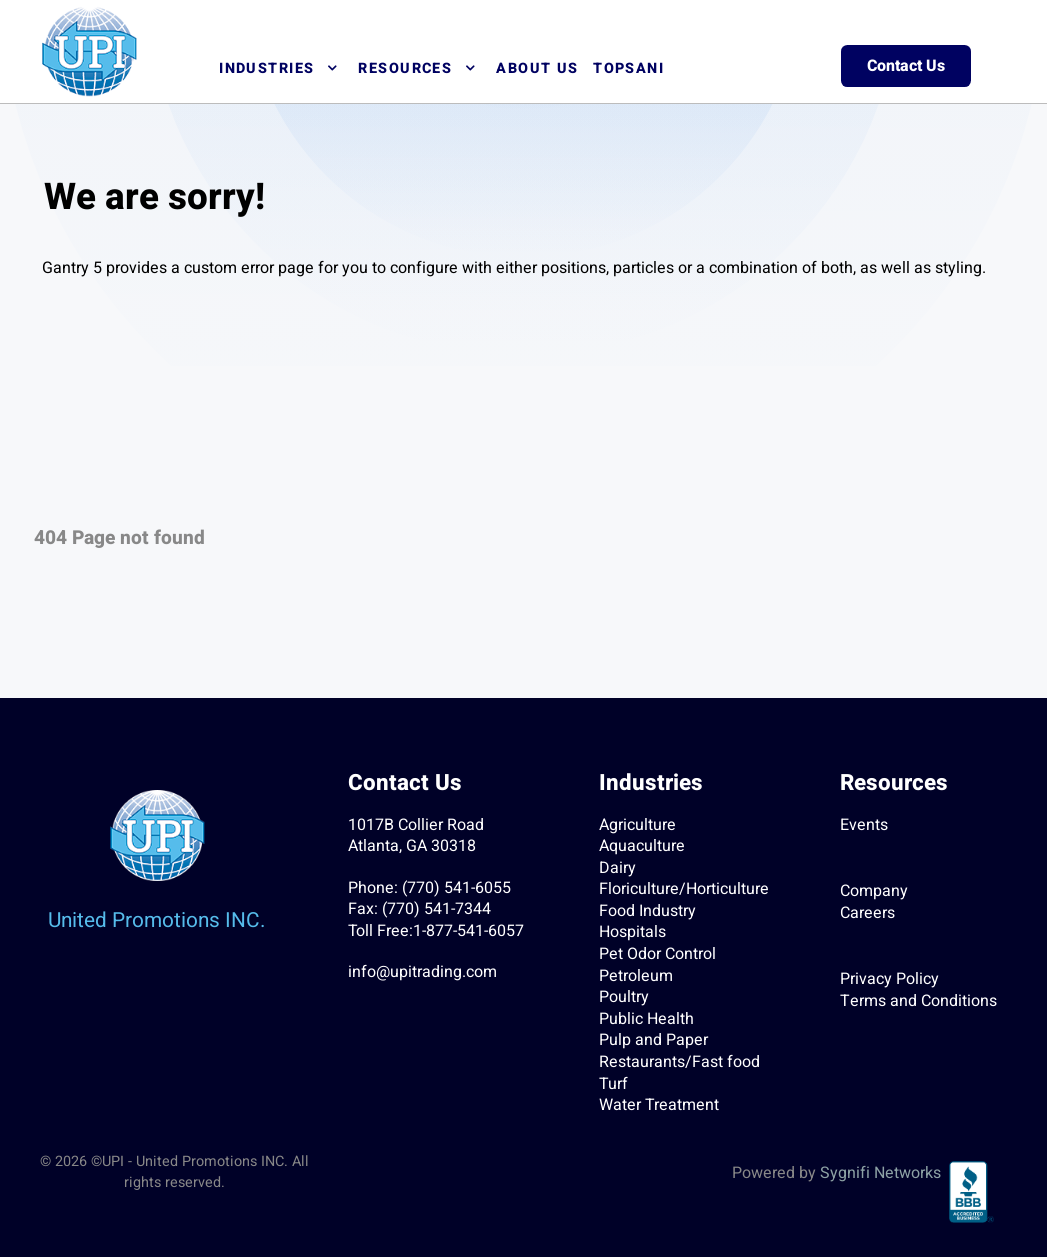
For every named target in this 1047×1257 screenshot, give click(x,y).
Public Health (646, 1019)
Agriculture (637, 825)
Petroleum (636, 976)
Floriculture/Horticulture (684, 889)
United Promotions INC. (157, 920)
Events (864, 825)
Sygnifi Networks (880, 1173)
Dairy (617, 868)
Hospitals (632, 932)
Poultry (624, 997)
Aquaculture (642, 846)
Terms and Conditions (918, 1001)
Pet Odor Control (657, 954)
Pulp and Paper (653, 1040)
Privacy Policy (889, 979)
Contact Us (906, 66)
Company (874, 891)
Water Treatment (659, 1105)
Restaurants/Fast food (679, 1062)
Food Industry (647, 911)
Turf (613, 1084)
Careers (867, 913)
